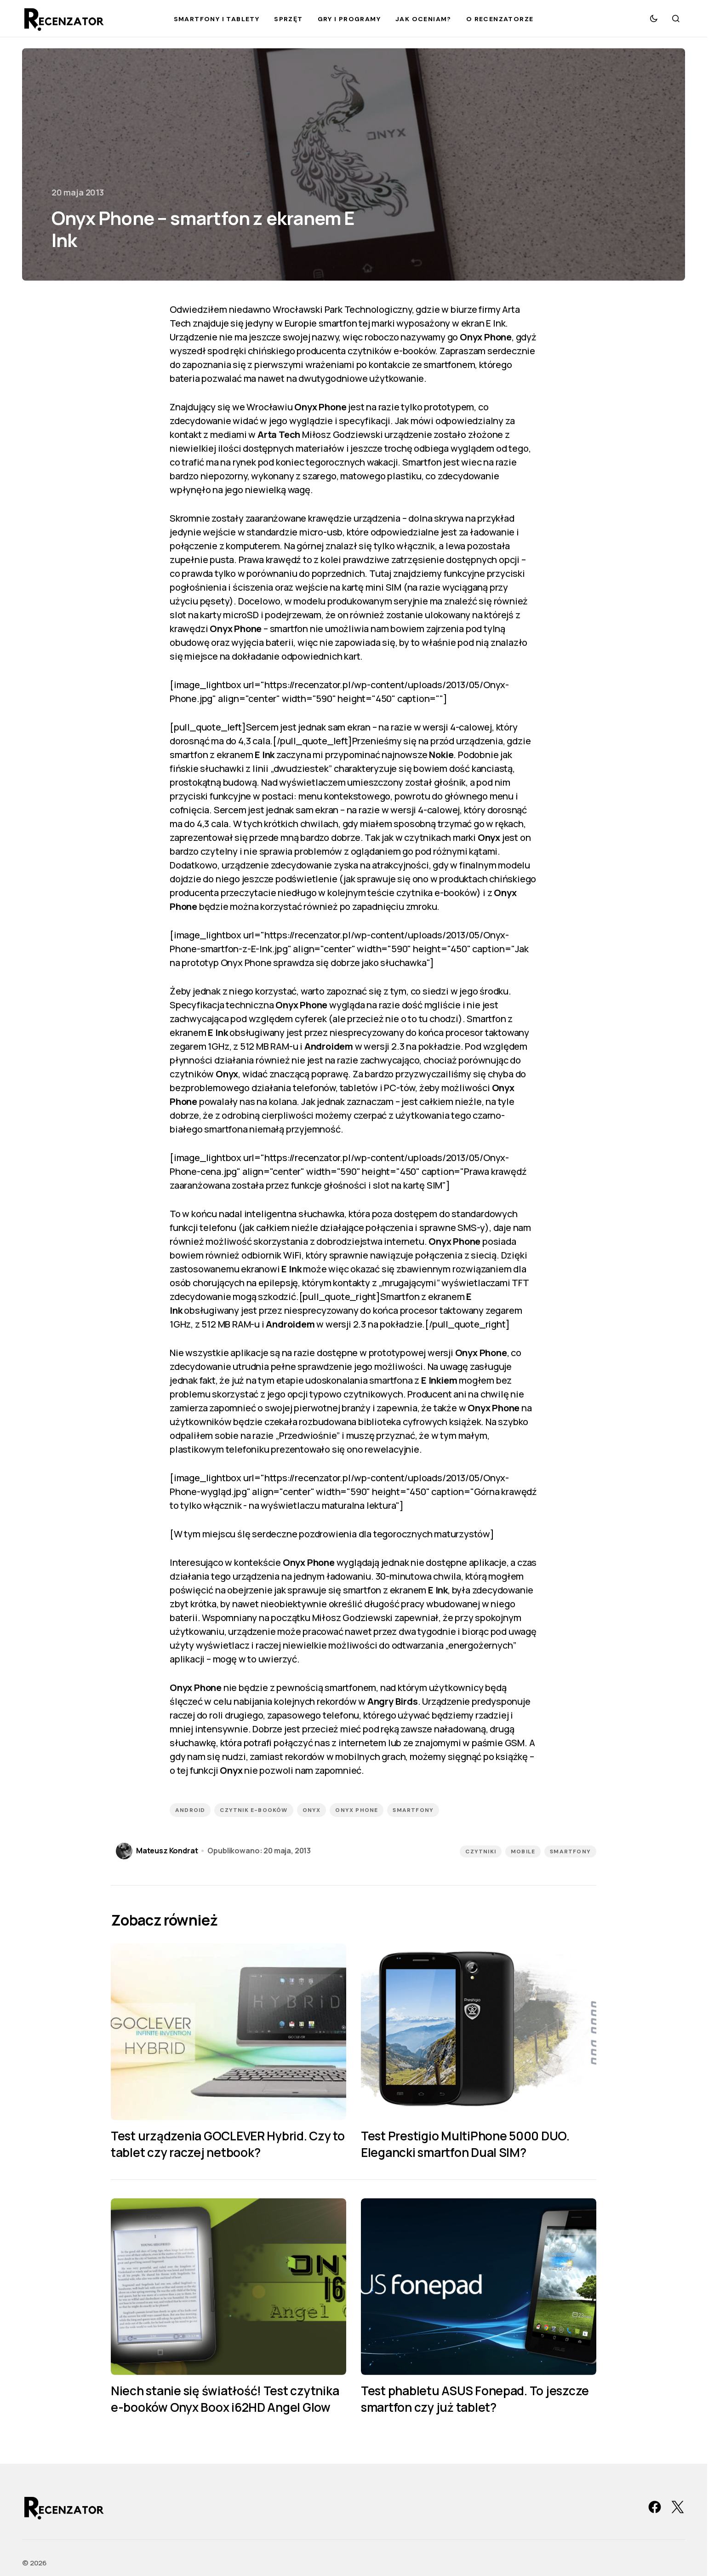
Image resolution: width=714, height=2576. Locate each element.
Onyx (312, 1810)
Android (190, 1810)
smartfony (413, 1810)
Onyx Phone (356, 1810)
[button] (654, 18)
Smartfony (570, 1851)
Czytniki (480, 1851)
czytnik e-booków (253, 1810)
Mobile (523, 1851)
